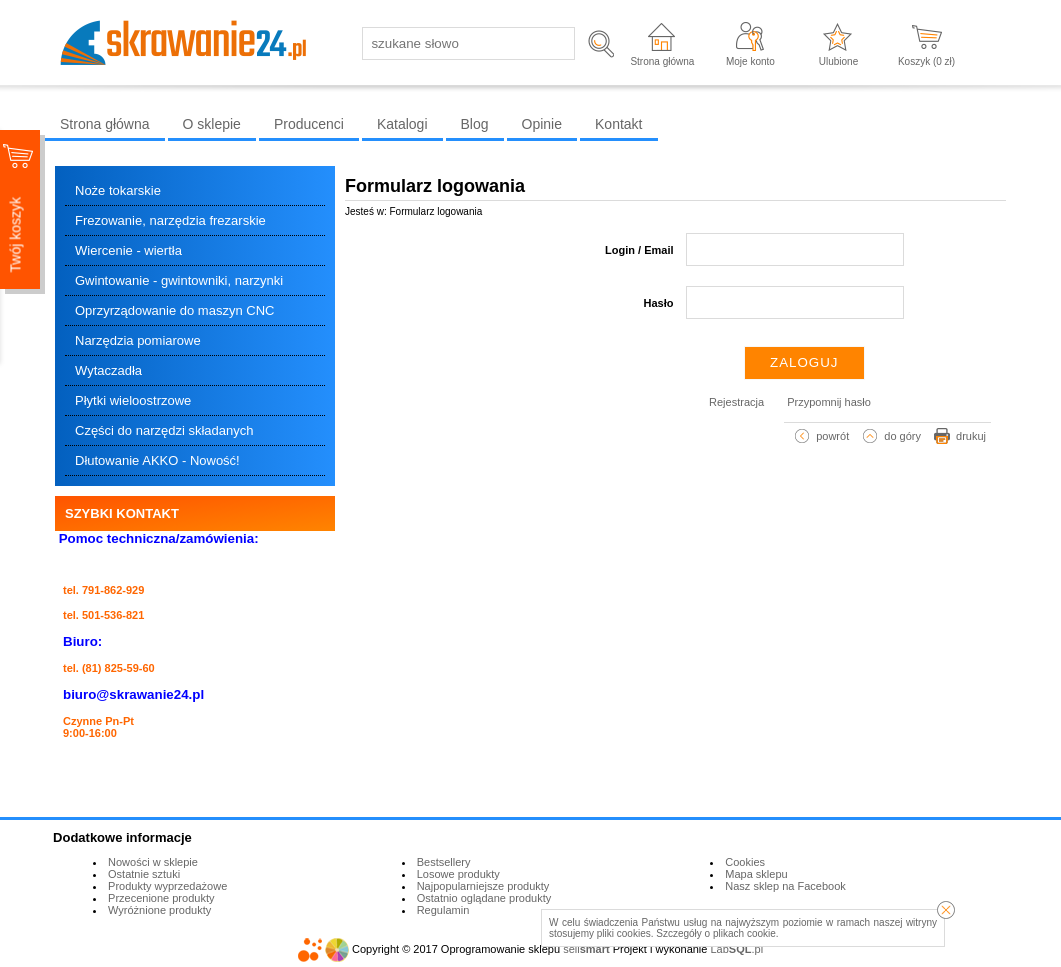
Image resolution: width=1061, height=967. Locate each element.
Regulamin (443, 910)
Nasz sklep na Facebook (785, 886)
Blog (475, 124)
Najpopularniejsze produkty (483, 886)
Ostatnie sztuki (144, 874)
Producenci (309, 124)
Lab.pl (737, 949)
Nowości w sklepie (153, 862)
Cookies (745, 862)
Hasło (659, 303)
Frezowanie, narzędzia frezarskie (170, 220)
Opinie (542, 124)
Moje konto (750, 61)
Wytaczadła (108, 370)
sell (586, 949)
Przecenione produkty (161, 898)
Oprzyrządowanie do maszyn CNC (174, 310)
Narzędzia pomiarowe (138, 340)
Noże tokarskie (118, 190)
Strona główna (662, 61)
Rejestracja (736, 402)
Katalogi (402, 124)
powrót (832, 436)
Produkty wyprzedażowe (167, 886)
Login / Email (639, 250)
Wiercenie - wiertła (128, 250)
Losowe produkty (458, 874)
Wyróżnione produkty (159, 910)
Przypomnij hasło (829, 402)
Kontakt (618, 124)
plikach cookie (744, 933)
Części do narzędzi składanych (164, 430)
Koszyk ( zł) (926, 61)
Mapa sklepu (756, 874)
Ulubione (838, 61)
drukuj (971, 436)
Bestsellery (444, 862)
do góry (902, 436)
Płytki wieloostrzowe (133, 400)
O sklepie (212, 124)
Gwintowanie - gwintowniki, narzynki (179, 280)
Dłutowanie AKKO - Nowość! (157, 460)
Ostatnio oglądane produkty (484, 898)
